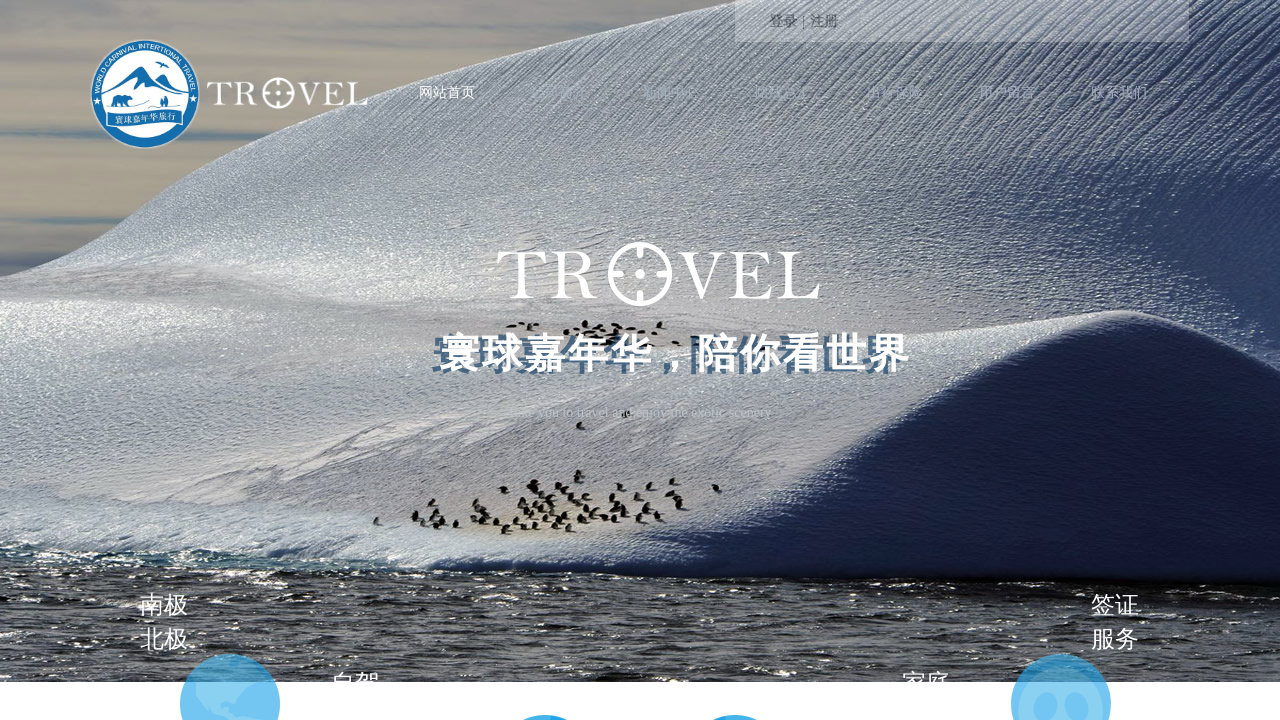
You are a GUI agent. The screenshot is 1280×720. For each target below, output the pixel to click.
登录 (783, 21)
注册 (824, 21)
